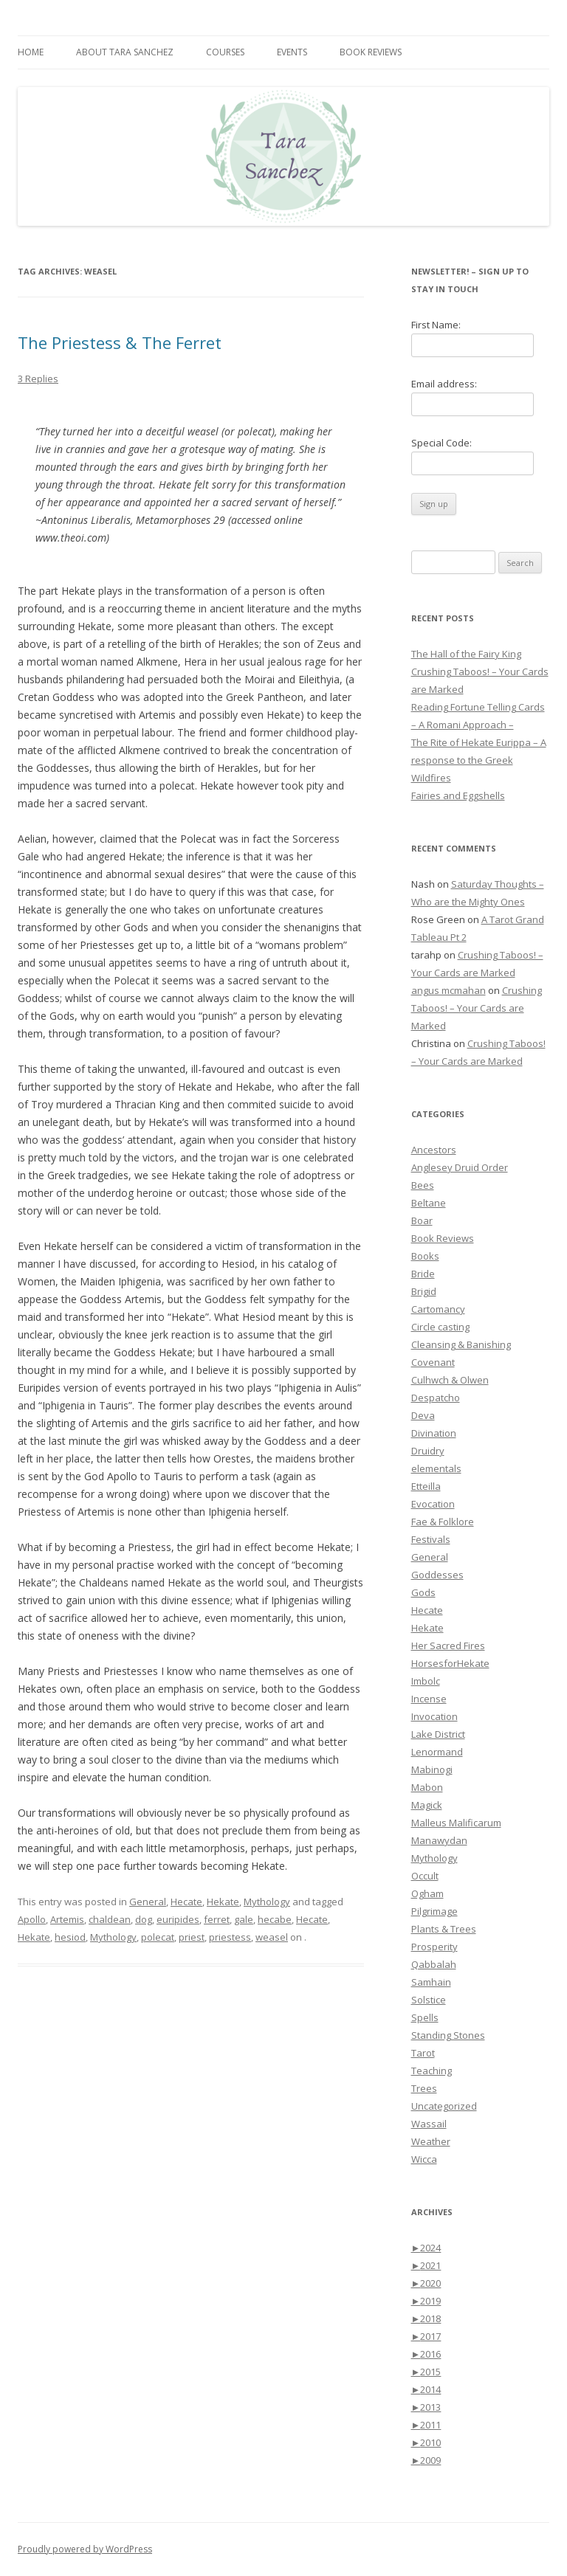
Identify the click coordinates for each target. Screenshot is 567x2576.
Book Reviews (371, 52)
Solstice (428, 1999)
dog (143, 1919)
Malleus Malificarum (456, 1822)
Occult (425, 1875)
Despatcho (435, 1397)
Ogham (427, 1893)
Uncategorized (444, 2106)
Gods (423, 1592)
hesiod (70, 1937)
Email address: (444, 383)
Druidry (427, 1450)
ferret (217, 1919)
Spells (425, 2017)
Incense (429, 1698)
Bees (422, 1185)
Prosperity (434, 1946)
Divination (433, 1433)
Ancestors (433, 1149)
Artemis (67, 1919)
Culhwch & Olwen (450, 1380)
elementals (436, 1468)
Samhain (431, 1982)
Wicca (424, 2159)
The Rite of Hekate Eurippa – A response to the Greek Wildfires (478, 760)
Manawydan (439, 1840)
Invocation (434, 1716)
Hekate (223, 1901)
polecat (157, 1937)
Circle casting (440, 1326)
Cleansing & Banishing (461, 1344)
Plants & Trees (443, 1929)
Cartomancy (438, 1309)
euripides (178, 1919)
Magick (426, 1805)
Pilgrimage (434, 1911)
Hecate (186, 1901)
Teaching (431, 2070)
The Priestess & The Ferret (119, 342)
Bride (423, 1273)
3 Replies (38, 378)
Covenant (433, 1362)
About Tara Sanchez (124, 52)
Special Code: (441, 442)
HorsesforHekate (450, 1663)
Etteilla (426, 1486)
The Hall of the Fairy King (466, 653)
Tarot (423, 2052)
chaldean (110, 1919)
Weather (430, 2141)
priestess (230, 1937)
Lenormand (437, 1751)
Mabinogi (432, 1769)
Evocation (433, 1503)
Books (425, 1256)
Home (31, 52)
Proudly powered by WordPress (85, 2549)
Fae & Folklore (442, 1521)
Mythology (267, 1901)
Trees (424, 2088)
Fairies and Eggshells (458, 795)
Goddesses (437, 1574)
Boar (422, 1220)
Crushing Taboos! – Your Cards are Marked (476, 1008)
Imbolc (425, 1681)
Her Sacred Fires (448, 1645)
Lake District (438, 1734)
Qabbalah (433, 1964)
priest (192, 1937)
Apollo (32, 1919)
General (147, 1901)
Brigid (423, 1291)
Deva (423, 1415)
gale (243, 1919)
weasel (271, 1937)
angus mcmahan (448, 990)
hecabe (275, 1919)
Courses (225, 52)
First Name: (436, 324)
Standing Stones (448, 2035)
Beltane (428, 1202)
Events (292, 52)
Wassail (429, 2123)
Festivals (430, 1539)
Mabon (427, 1787)
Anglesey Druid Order (459, 1167)
